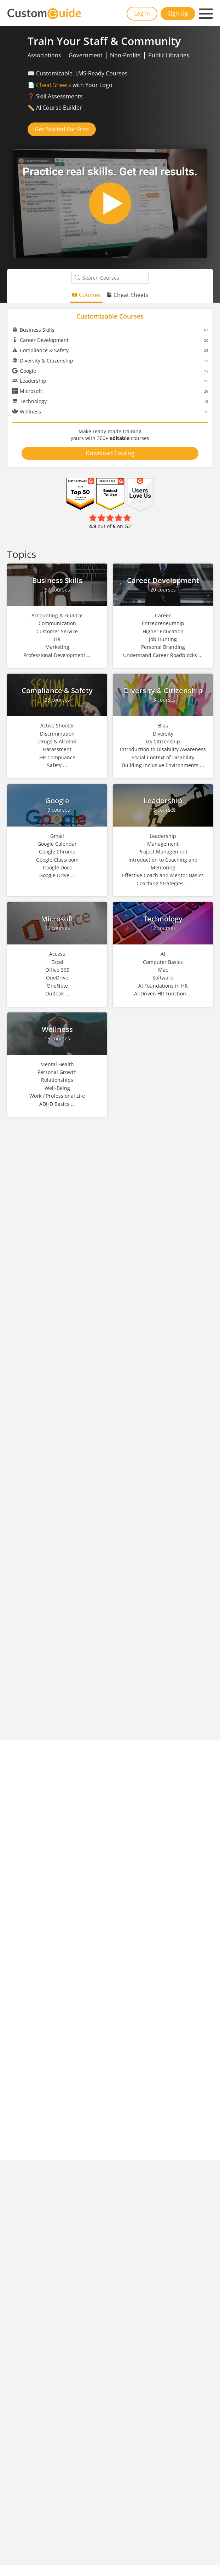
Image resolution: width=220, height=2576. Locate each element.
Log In (142, 13)
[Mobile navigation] (206, 13)
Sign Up (178, 13)
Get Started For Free (62, 129)
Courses (86, 295)
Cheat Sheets (53, 85)
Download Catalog (110, 453)
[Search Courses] (77, 278)
